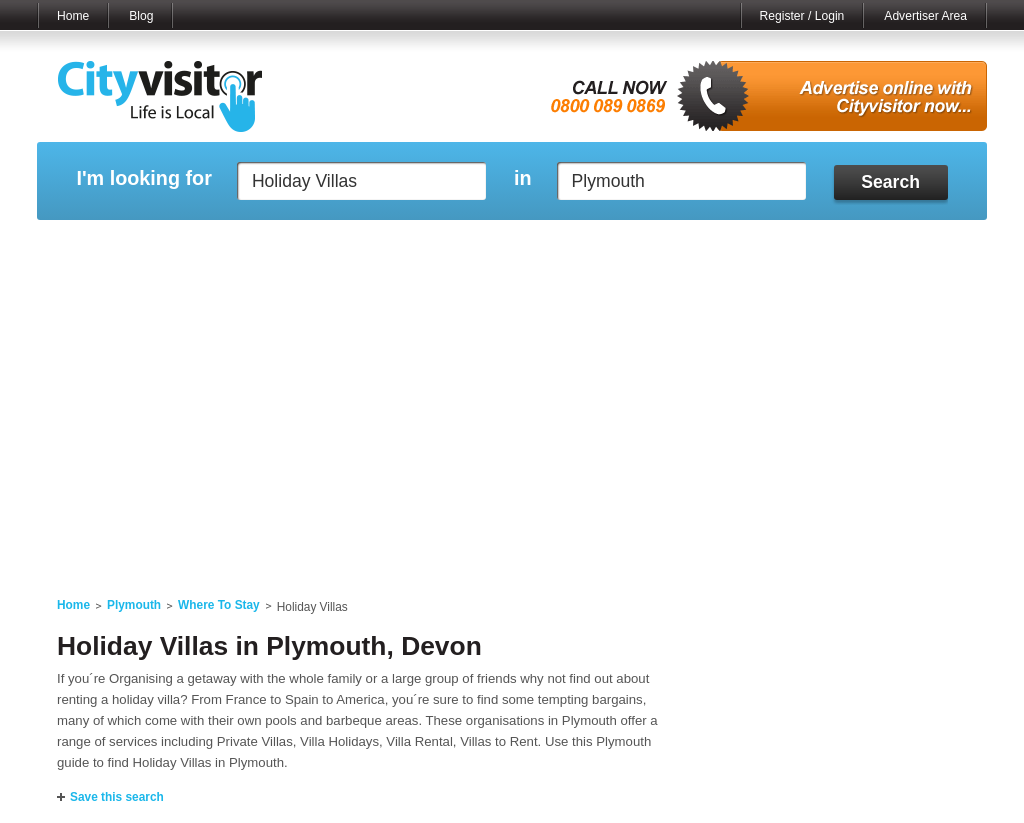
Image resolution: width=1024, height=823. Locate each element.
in (523, 178)
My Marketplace (228, 245)
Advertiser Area (925, 16)
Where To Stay (219, 605)
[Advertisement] (512, 422)
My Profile (521, 245)
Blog (141, 16)
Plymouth (134, 605)
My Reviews (427, 245)
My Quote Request (771, 245)
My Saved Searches (635, 245)
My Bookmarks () (901, 245)
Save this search (117, 797)
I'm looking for (143, 178)
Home (73, 16)
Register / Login (802, 16)
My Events (332, 245)
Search (890, 182)
